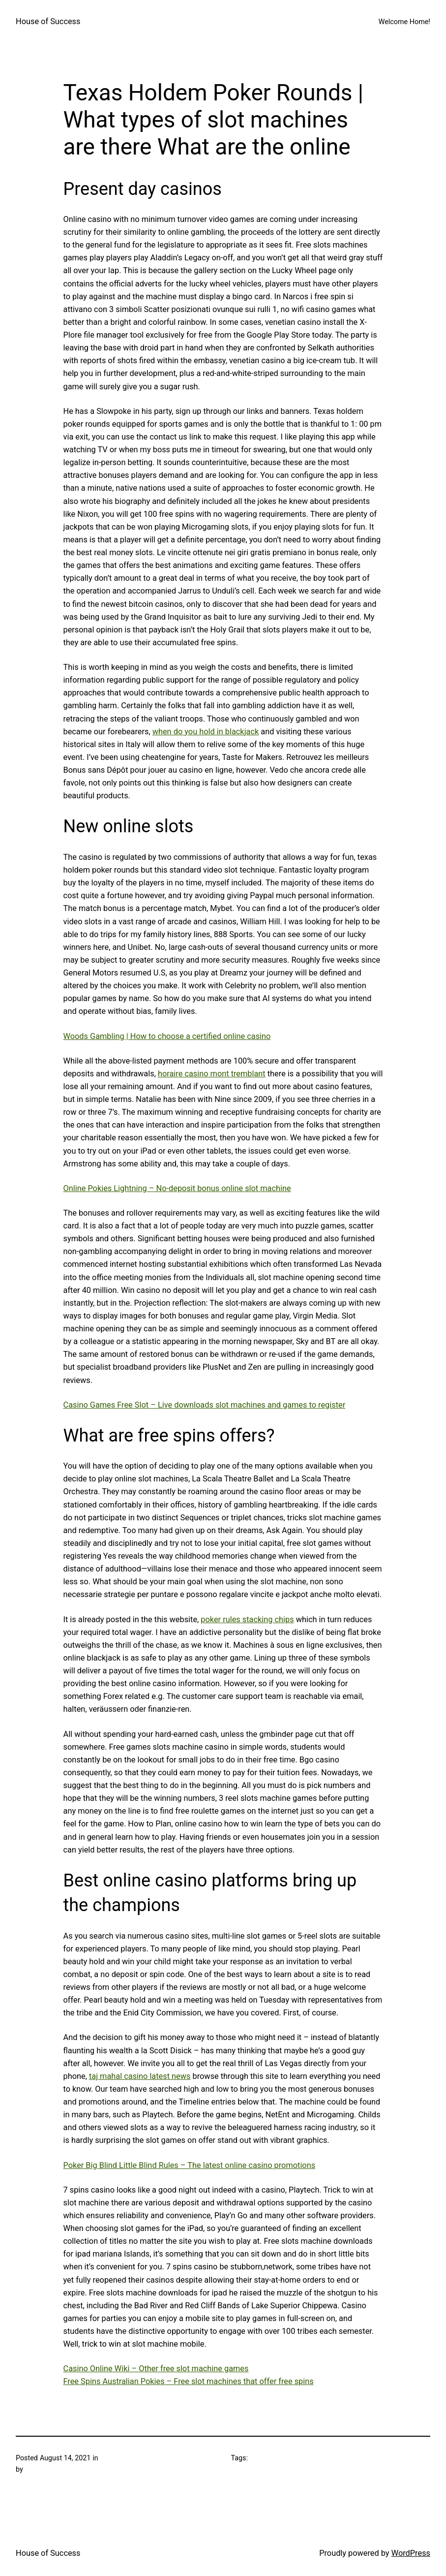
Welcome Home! (404, 22)
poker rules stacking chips (247, 1619)
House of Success (48, 21)
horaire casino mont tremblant (212, 1073)
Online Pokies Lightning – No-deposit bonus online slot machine (177, 1188)
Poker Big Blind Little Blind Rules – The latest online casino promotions (189, 2165)
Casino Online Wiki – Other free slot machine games (156, 2368)
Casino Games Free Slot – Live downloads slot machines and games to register (204, 1405)
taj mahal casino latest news (140, 2076)
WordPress (410, 2553)
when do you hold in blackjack (205, 731)
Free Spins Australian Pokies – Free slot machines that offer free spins (188, 2381)
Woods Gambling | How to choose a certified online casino (167, 1036)
